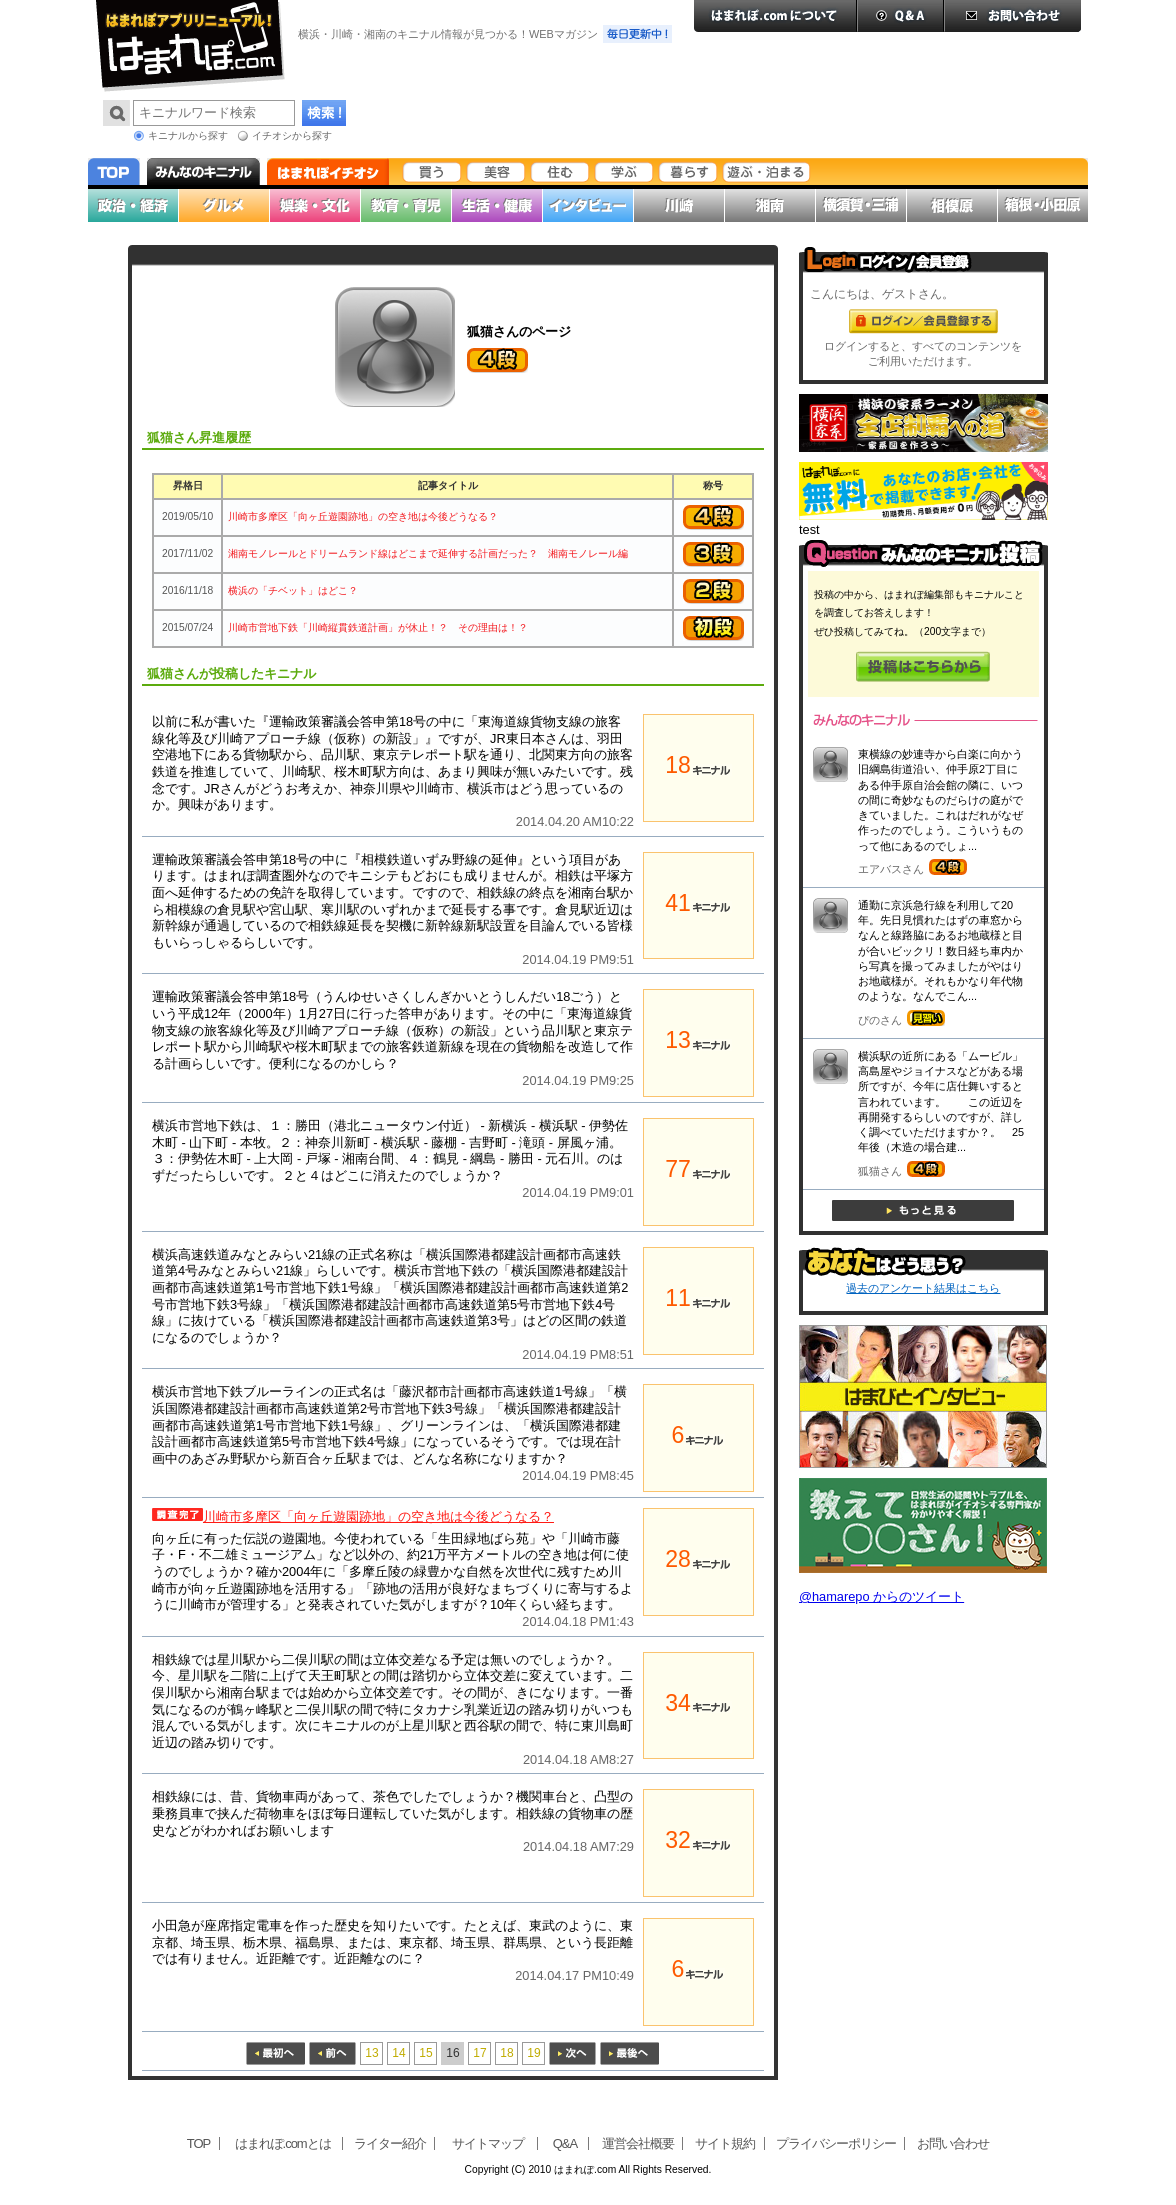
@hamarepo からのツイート (881, 1596)
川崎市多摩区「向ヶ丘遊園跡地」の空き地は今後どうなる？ (363, 516)
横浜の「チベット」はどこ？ (293, 590)
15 (425, 2053)
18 (506, 2053)
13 (371, 2053)
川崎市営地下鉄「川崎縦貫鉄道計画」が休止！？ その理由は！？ (378, 627)
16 (452, 2053)
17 (479, 2053)
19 (533, 2053)
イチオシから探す (292, 135)
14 (398, 2053)
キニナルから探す (188, 135)
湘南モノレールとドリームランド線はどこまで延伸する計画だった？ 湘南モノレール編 (428, 553)
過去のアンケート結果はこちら (923, 1288)
